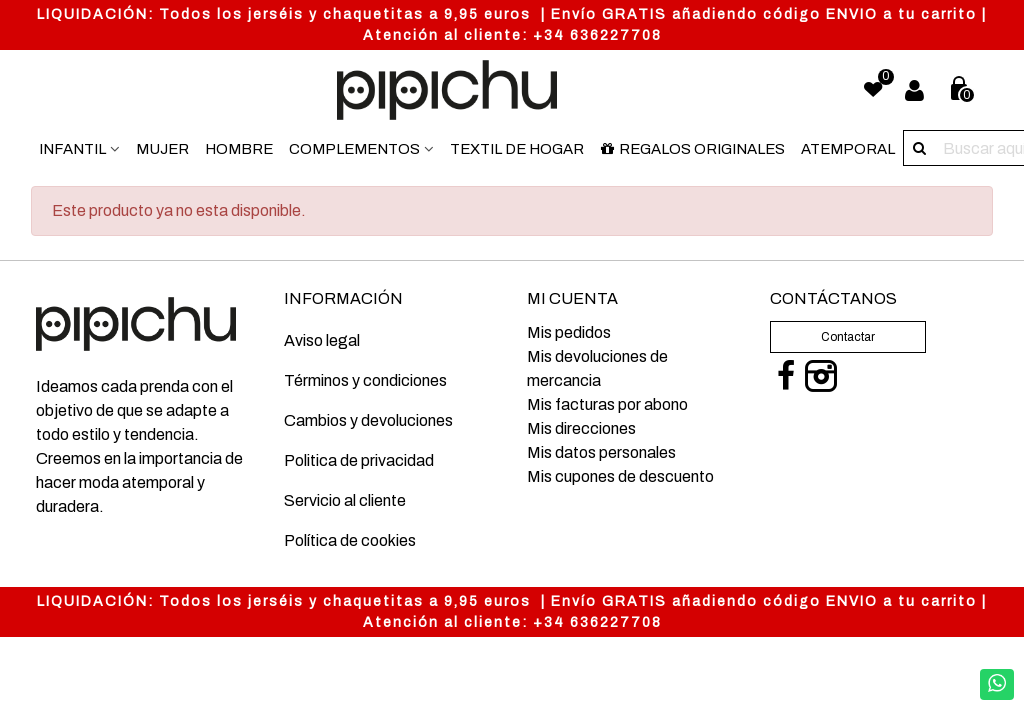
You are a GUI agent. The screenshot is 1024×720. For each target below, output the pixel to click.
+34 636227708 (597, 35)
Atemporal (848, 149)
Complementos (354, 149)
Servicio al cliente (345, 500)
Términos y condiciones (365, 380)
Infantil (72, 149)
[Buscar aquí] (921, 148)
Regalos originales (692, 149)
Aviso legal (322, 340)
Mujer (162, 149)
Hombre (239, 149)
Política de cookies (350, 540)
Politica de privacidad (359, 460)
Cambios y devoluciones (368, 420)
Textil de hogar (517, 149)
